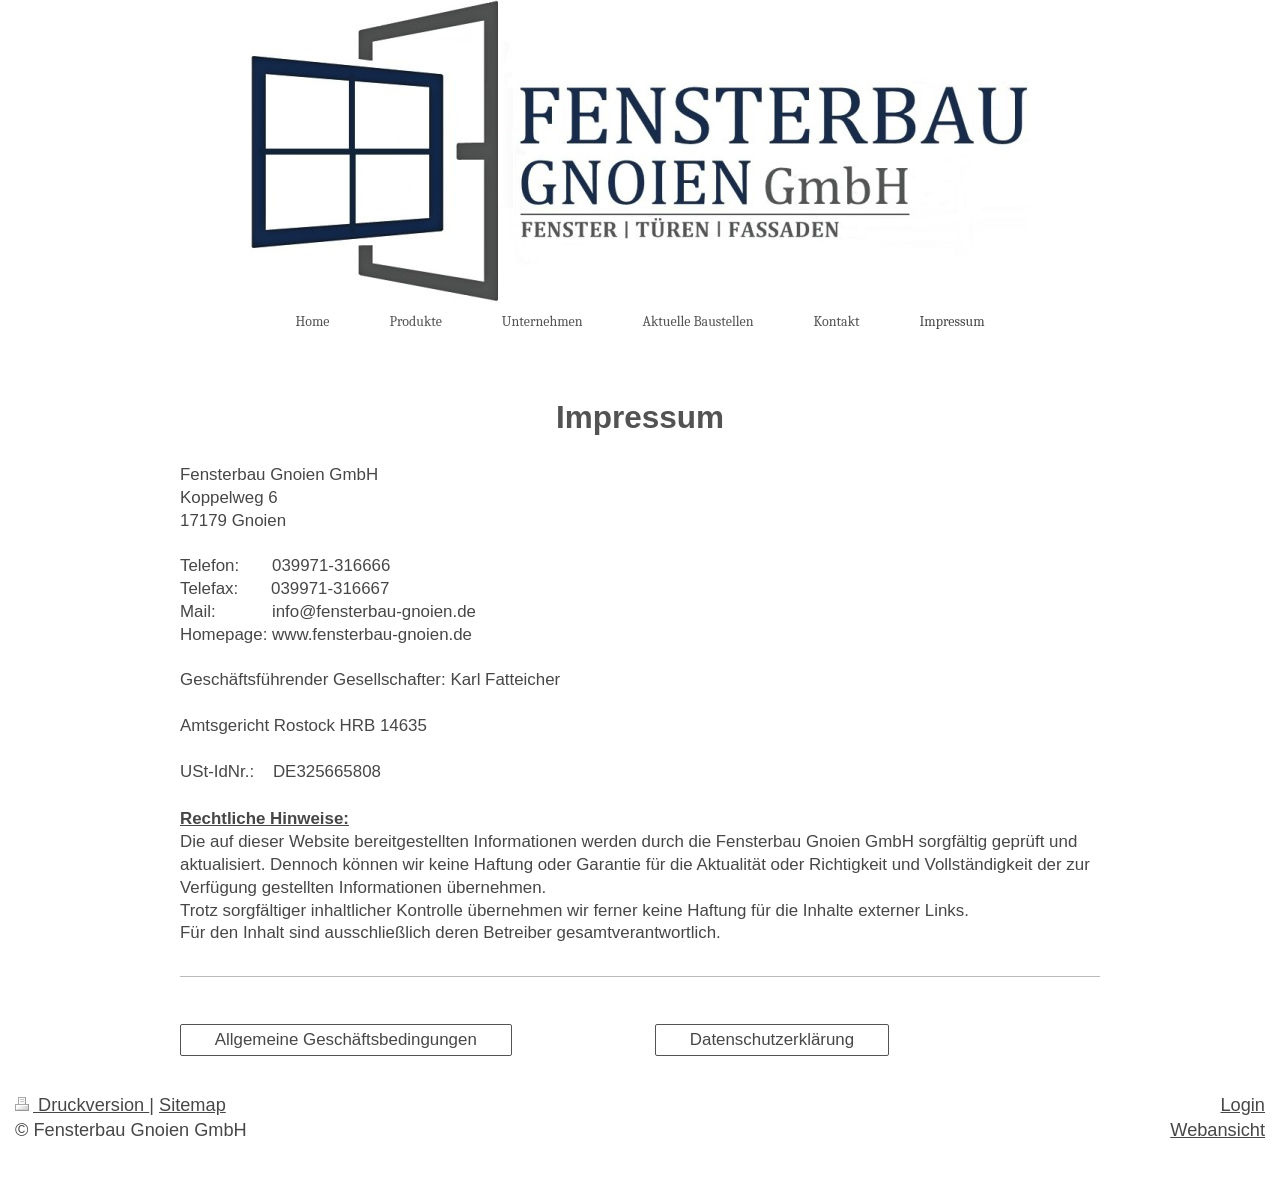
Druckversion (82, 1105)
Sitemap (192, 1105)
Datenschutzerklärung (772, 1039)
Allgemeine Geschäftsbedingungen (346, 1039)
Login (1242, 1105)
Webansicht (1217, 1130)
